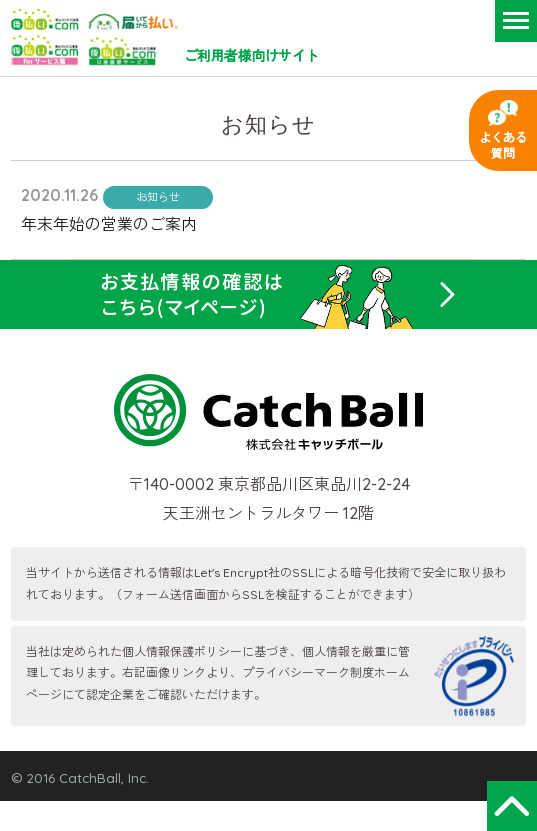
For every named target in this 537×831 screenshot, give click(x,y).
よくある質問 (503, 145)
